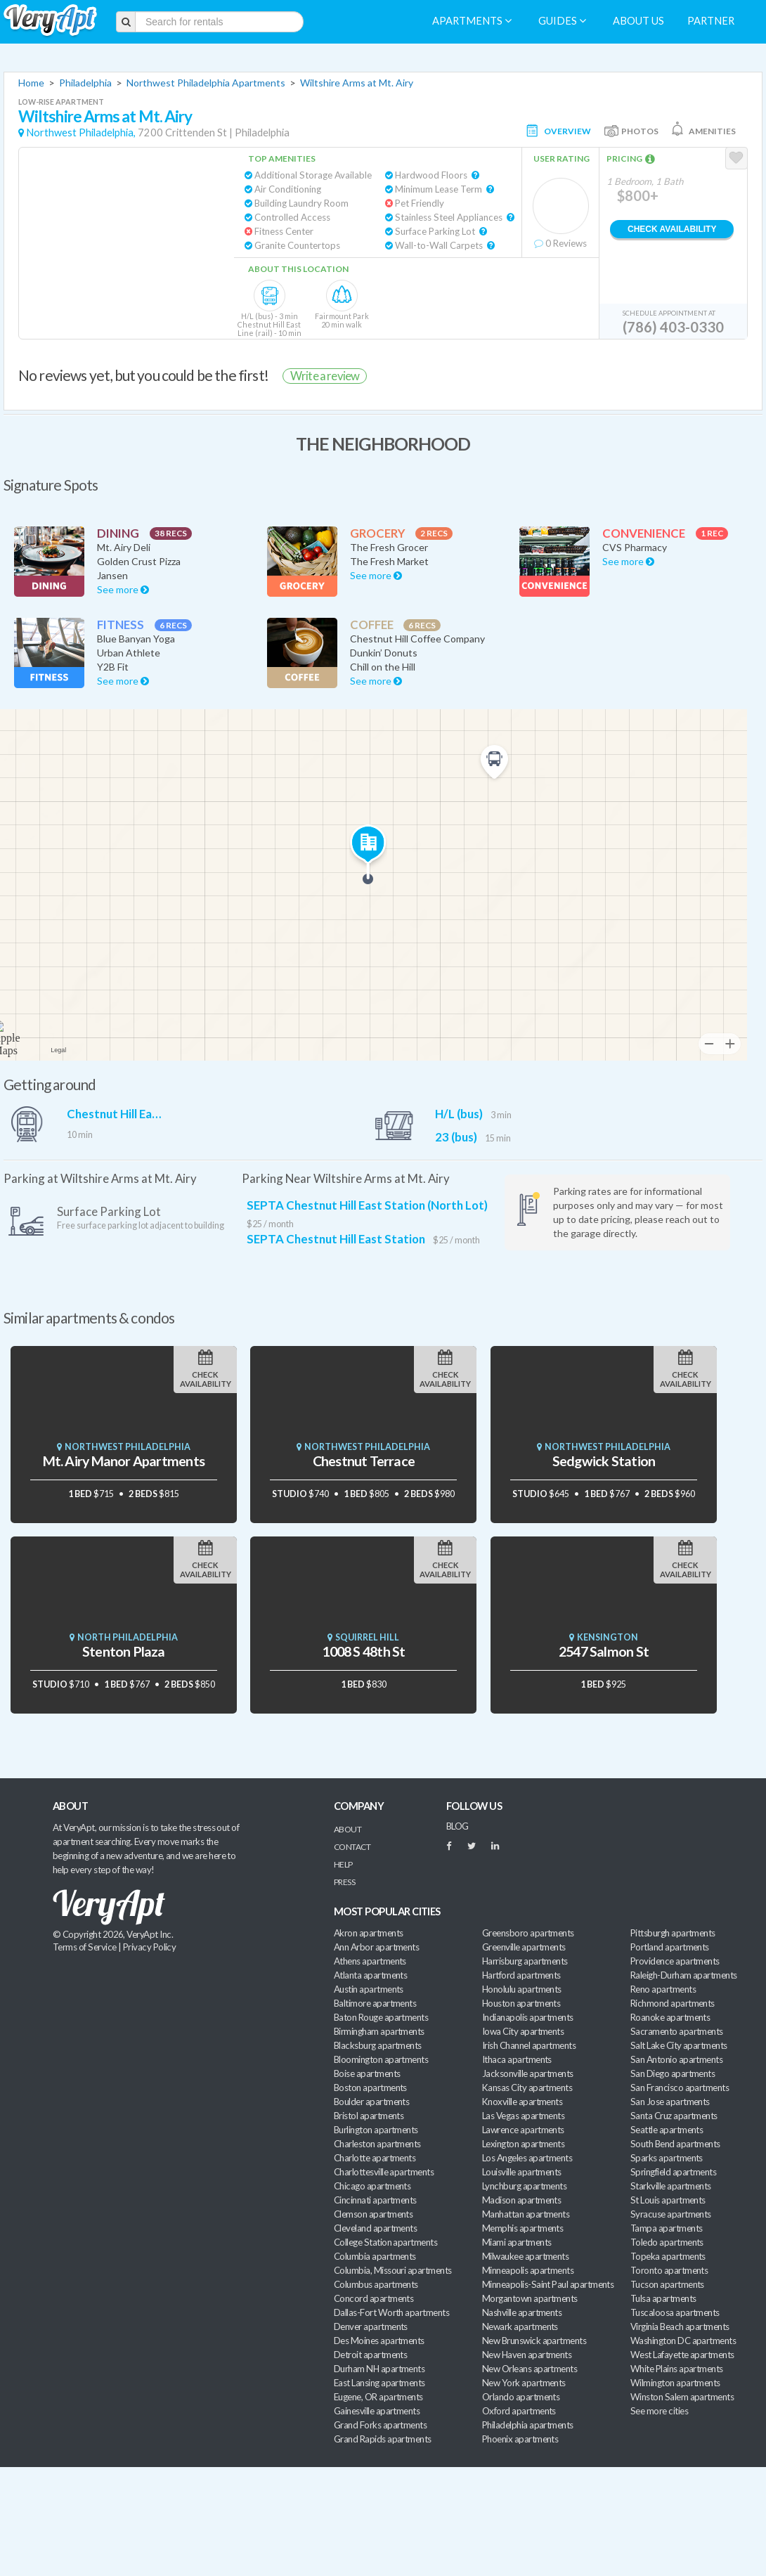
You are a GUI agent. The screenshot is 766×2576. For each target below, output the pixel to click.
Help (343, 1864)
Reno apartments (663, 1989)
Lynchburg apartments (524, 2186)
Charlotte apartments (374, 2157)
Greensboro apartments (528, 1933)
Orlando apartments (520, 2396)
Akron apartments (368, 1933)
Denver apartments (371, 2326)
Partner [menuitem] (710, 21)
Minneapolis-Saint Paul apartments (548, 2284)
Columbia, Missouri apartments (393, 2270)
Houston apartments (521, 2003)
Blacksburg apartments (378, 2045)
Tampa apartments (666, 2228)
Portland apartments (669, 1947)
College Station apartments (385, 2242)
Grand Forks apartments (380, 2425)
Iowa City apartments (523, 2031)
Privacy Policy (149, 1947)
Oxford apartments (519, 2410)
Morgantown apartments (530, 2298)
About (347, 1829)
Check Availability (672, 229)
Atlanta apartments (370, 1975)
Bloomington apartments (381, 2059)
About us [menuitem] (638, 21)
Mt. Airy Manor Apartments (124, 1461)
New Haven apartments (526, 2354)
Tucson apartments (667, 2284)
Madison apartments (521, 2200)
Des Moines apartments (379, 2340)
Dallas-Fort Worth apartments (391, 2312)
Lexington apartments (523, 2143)
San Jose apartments (670, 2101)
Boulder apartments (371, 2101)
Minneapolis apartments (527, 2270)
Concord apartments (373, 2298)
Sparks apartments (666, 2157)
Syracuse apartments (670, 2214)
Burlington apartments (376, 2129)
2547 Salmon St (604, 1651)
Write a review (324, 375)
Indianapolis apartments (527, 2017)
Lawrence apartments (523, 2129)
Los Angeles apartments (527, 2157)
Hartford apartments (521, 1975)
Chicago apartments (372, 2186)
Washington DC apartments (683, 2340)
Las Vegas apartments (523, 2115)
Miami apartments (516, 2242)
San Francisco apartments (679, 2087)
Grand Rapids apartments (382, 2439)
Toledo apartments (666, 2242)
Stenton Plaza (123, 1651)
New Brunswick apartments (534, 2340)
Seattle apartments (666, 2129)
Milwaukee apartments (525, 2256)
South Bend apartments (675, 2143)
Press (344, 1882)
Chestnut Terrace (364, 1461)
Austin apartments (368, 1989)
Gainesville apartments (377, 2410)
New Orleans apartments (529, 2368)
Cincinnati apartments (375, 2200)
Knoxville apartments (522, 2101)
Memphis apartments (522, 2228)
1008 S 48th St (363, 1651)
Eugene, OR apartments (378, 2396)
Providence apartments (675, 1961)
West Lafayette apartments (682, 2354)
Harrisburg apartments (525, 1961)
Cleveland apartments (375, 2228)
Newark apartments (520, 2326)
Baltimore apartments (375, 2003)
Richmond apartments (672, 2003)
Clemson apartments (373, 2214)
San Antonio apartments (676, 2059)
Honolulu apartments (521, 1989)
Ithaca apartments (517, 2059)
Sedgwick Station (603, 1461)
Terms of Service (84, 1947)
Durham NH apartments (379, 2368)
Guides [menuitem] (562, 21)
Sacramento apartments (676, 2031)
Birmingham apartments (379, 2031)
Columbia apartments (375, 2256)
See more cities (659, 2410)
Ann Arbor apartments (376, 1947)
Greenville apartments (524, 1947)
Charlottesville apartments (384, 2171)
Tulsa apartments (663, 2298)
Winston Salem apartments (682, 2396)
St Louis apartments (668, 2200)
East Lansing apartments (379, 2382)
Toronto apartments (669, 2270)
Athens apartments (370, 1961)
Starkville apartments (670, 2186)
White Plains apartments (676, 2368)
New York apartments (524, 2382)
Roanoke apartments (670, 2017)
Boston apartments (370, 2087)
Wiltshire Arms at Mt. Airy (356, 83)
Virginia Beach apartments (679, 2326)
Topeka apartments (668, 2256)
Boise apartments (367, 2073)
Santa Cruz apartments (674, 2115)
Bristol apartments (368, 2115)
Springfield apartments (673, 2171)
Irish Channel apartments (529, 2045)
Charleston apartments (377, 2143)
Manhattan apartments (525, 2214)
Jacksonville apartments (527, 2073)
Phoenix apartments (520, 2439)
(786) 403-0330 (673, 326)
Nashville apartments (521, 2312)
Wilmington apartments (675, 2382)
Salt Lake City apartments (678, 2045)
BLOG (457, 1826)
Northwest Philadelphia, (81, 132)
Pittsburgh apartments (672, 1933)
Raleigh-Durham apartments (683, 1975)
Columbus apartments (376, 2284)
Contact (352, 1847)
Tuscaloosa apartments (675, 2312)
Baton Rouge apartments (381, 2017)
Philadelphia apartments (527, 2425)
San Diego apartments (672, 2073)
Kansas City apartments (527, 2087)
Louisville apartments (521, 2171)
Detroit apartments (370, 2354)
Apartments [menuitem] (472, 21)
